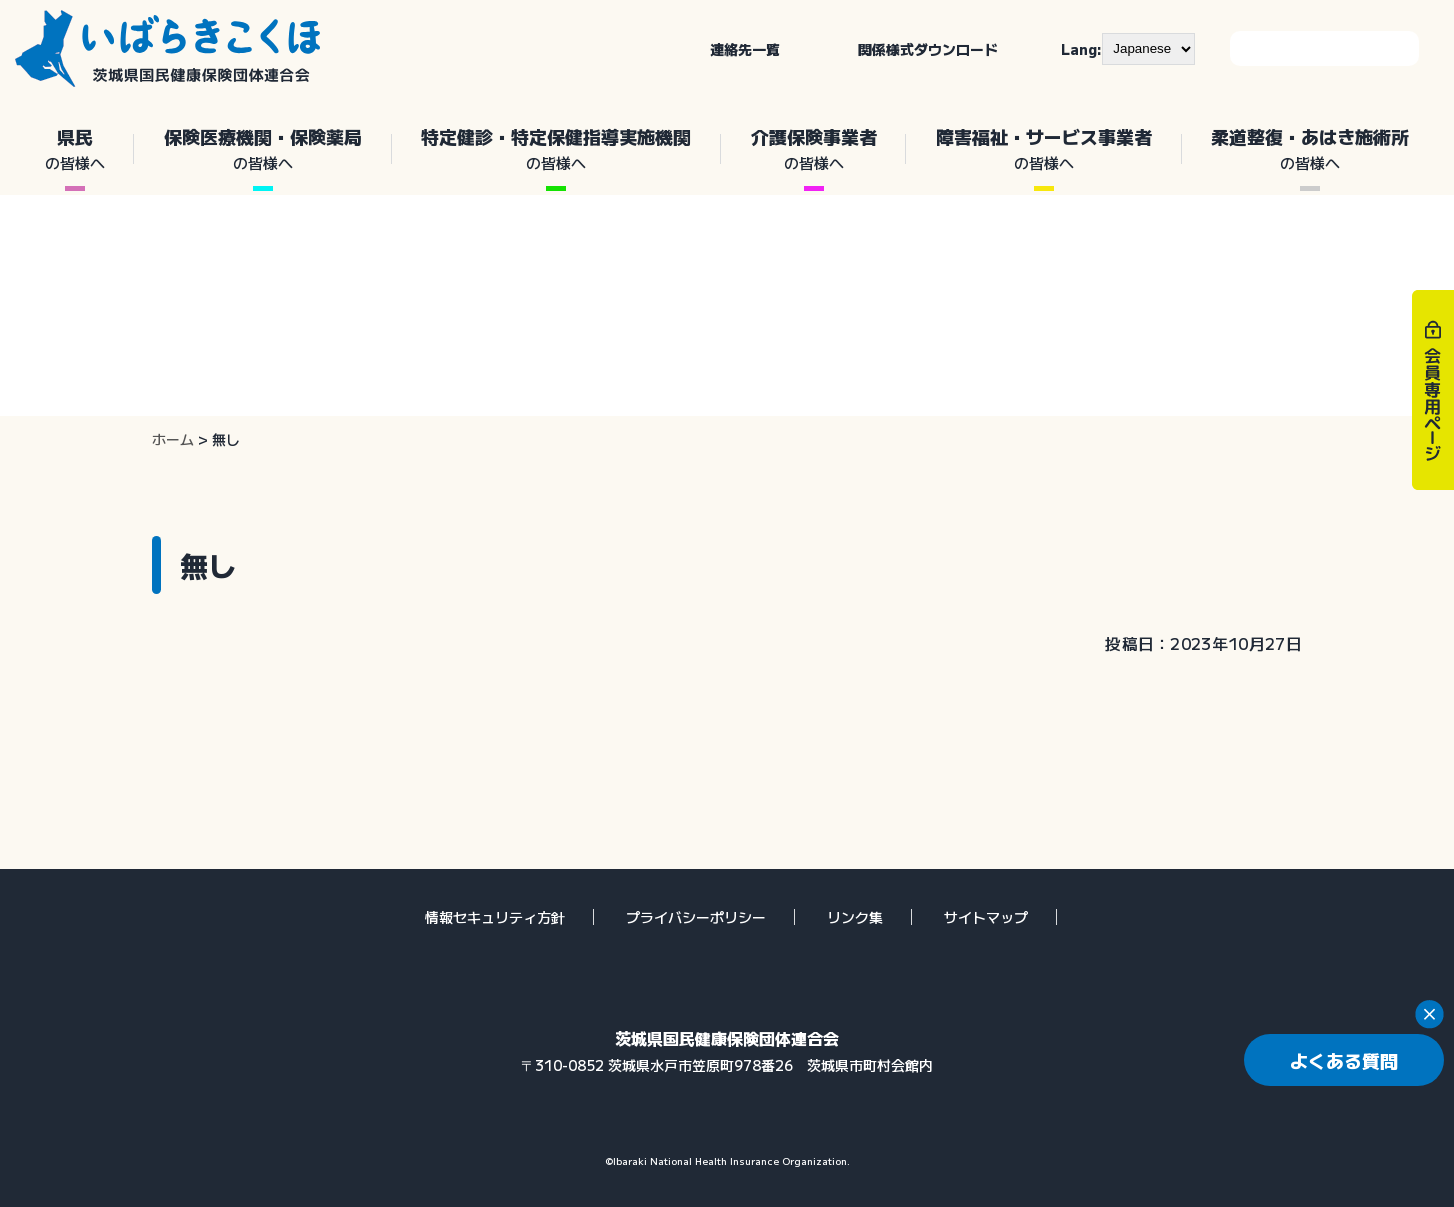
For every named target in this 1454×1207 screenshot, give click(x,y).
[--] (1148, 49)
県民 (74, 149)
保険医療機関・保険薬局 (262, 149)
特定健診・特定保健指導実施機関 (556, 149)
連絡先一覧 (745, 49)
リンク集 (855, 917)
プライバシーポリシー (696, 917)
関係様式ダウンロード (928, 49)
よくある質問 (1344, 1060)
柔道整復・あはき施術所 (1310, 149)
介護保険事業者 (813, 149)
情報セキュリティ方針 (495, 917)
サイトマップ (986, 917)
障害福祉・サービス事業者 (1043, 149)
